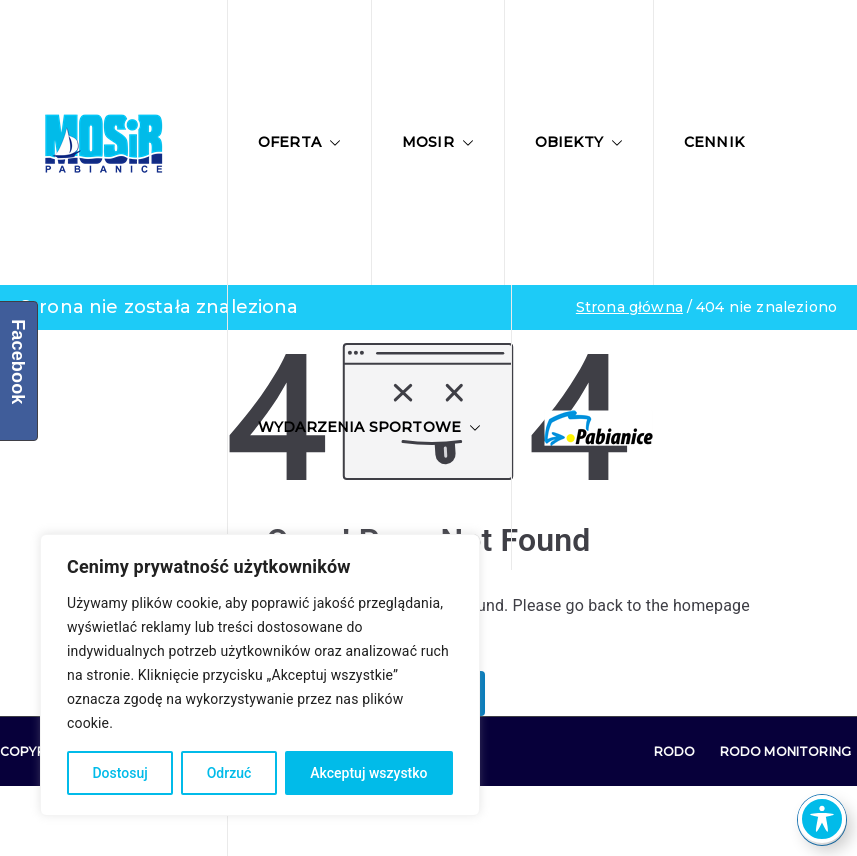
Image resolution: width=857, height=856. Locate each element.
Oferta (299, 142)
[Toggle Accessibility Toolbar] (822, 819)
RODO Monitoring (785, 751)
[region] (260, 675)
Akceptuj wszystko (368, 773)
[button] (331, 143)
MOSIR (438, 142)
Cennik (714, 142)
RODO (675, 751)
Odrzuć (229, 773)
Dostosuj (119, 773)
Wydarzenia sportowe (369, 427)
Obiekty (579, 142)
